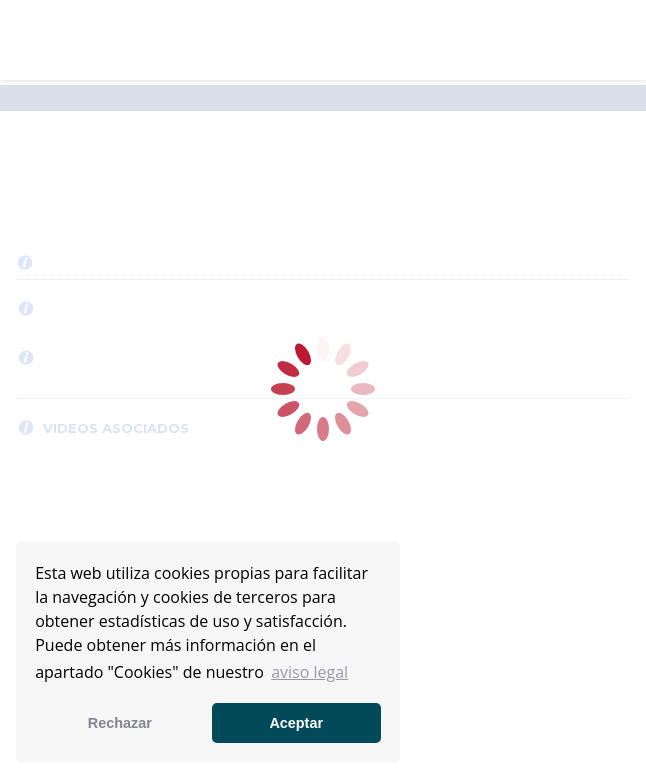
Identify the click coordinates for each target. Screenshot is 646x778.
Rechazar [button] (120, 723)
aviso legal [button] (309, 672)
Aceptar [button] (296, 723)
